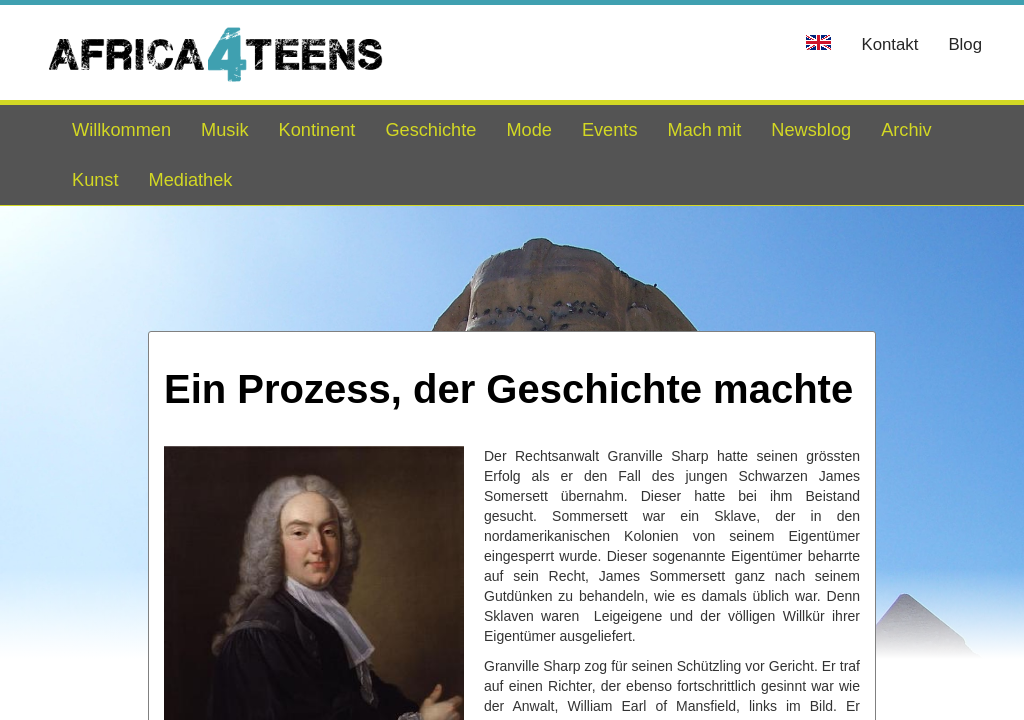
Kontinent (317, 130)
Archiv (906, 130)
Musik (225, 130)
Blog (965, 44)
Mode (529, 130)
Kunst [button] (95, 180)
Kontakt (889, 44)
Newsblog (811, 130)
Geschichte (430, 130)
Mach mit (704, 130)
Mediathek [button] (191, 180)
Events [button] (610, 130)
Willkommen (121, 130)
